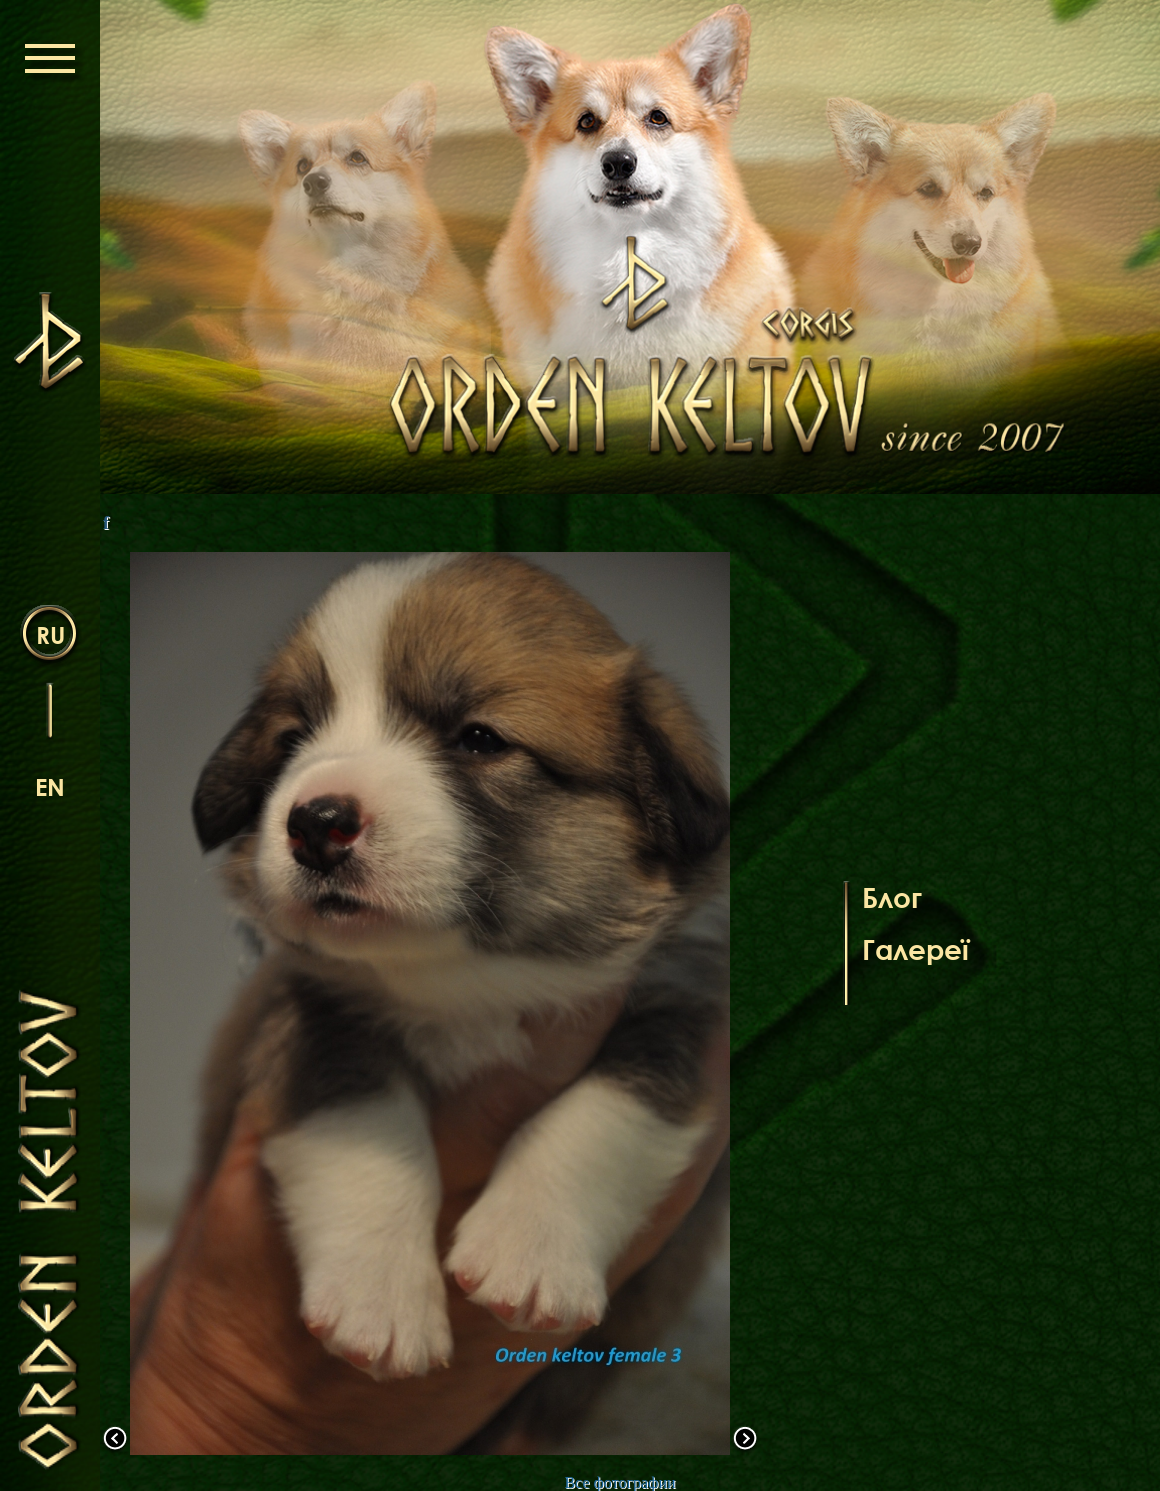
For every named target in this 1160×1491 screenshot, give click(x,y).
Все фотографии (619, 1482)
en (50, 786)
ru (50, 634)
